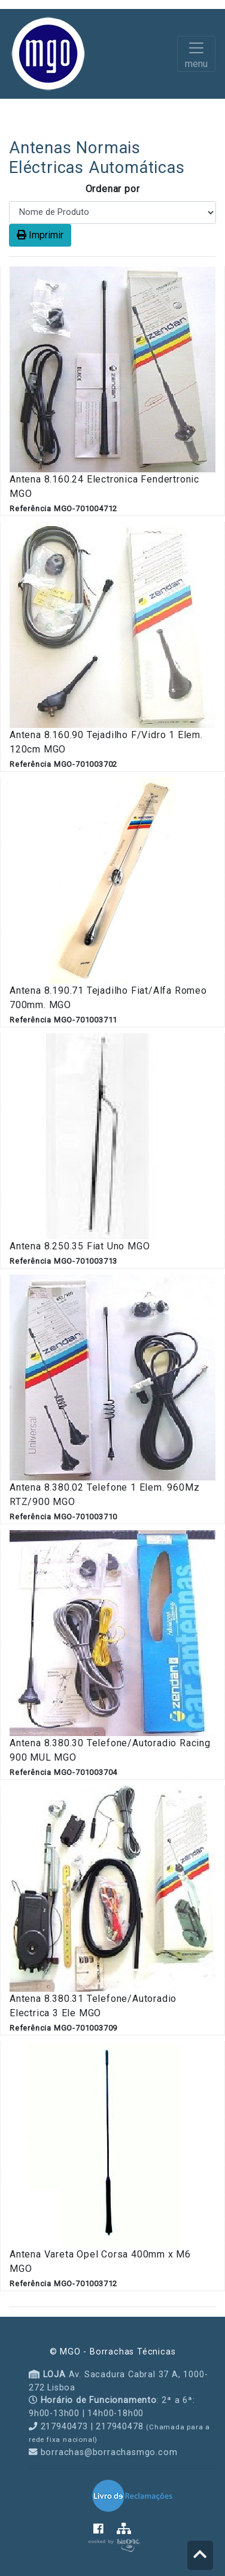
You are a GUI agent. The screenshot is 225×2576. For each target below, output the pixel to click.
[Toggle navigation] (196, 54)
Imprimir (40, 235)
